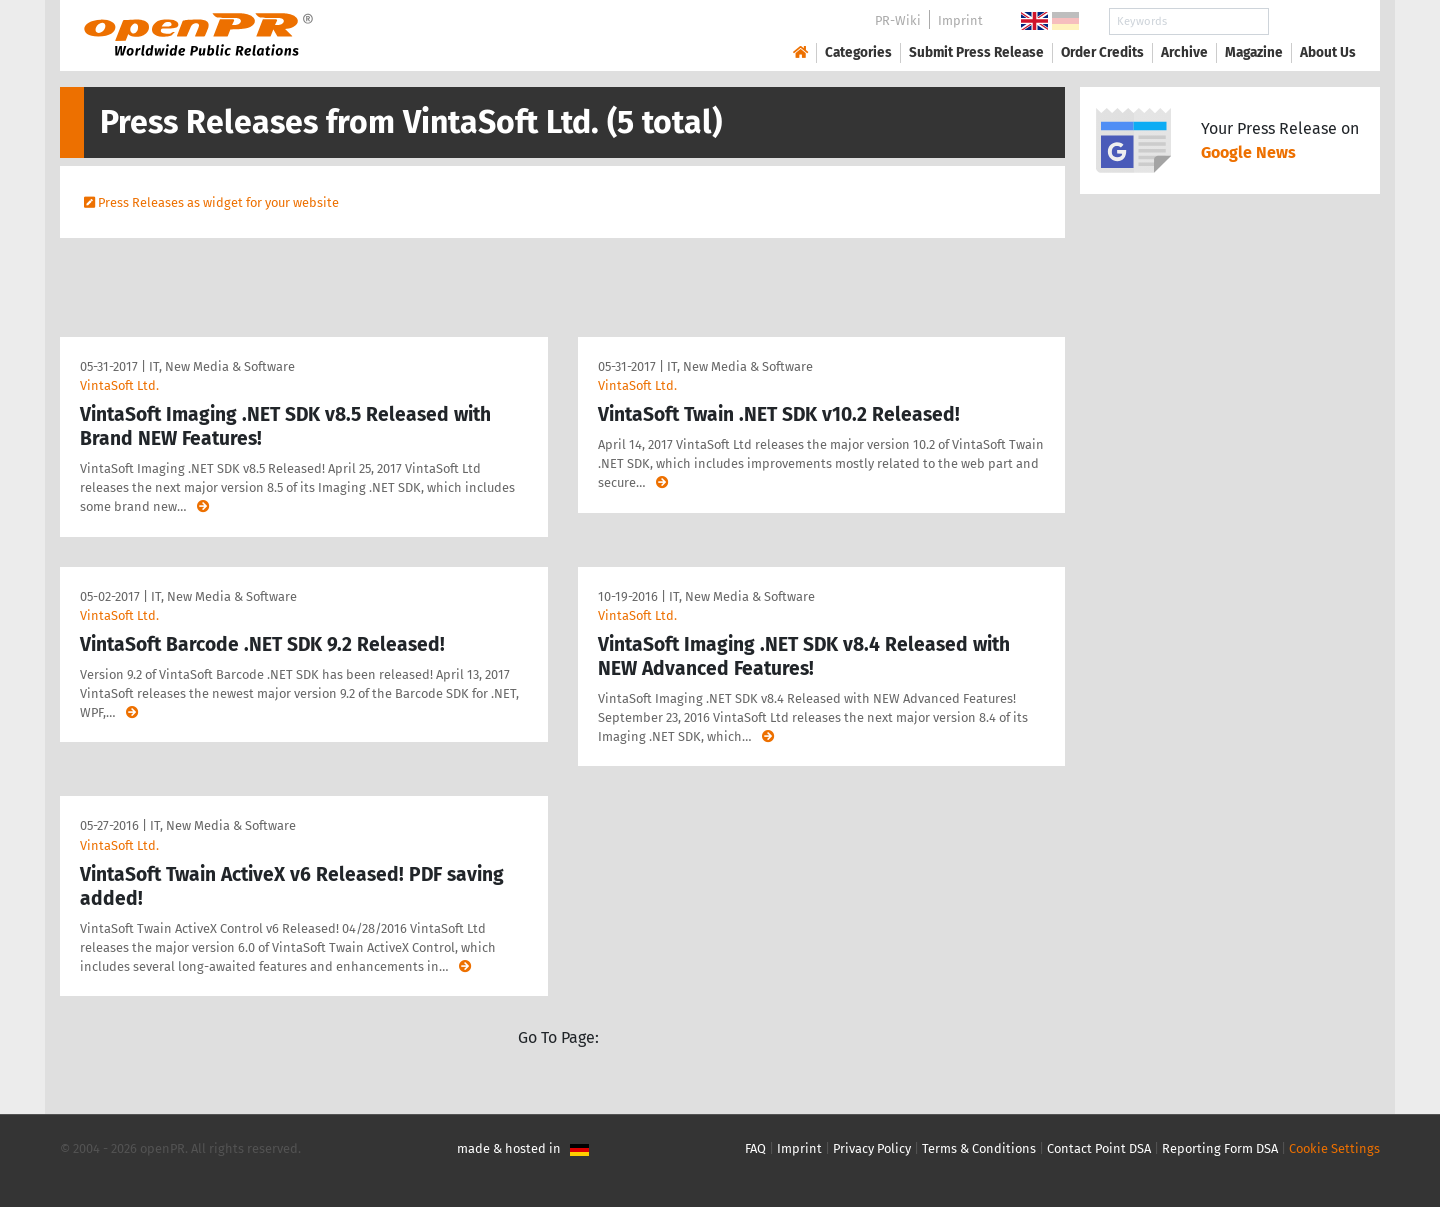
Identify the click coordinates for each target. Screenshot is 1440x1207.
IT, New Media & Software (222, 366)
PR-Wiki (898, 20)
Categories (858, 52)
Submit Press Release (976, 52)
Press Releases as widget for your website (218, 202)
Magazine (1254, 52)
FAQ (755, 1148)
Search (1312, 21)
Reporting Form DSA (1220, 1148)
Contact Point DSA (1099, 1148)
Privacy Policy (872, 1148)
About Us (1328, 52)
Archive (1184, 52)
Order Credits (1102, 52)
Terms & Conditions (979, 1148)
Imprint (960, 20)
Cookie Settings (1334, 1148)
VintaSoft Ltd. (119, 385)
